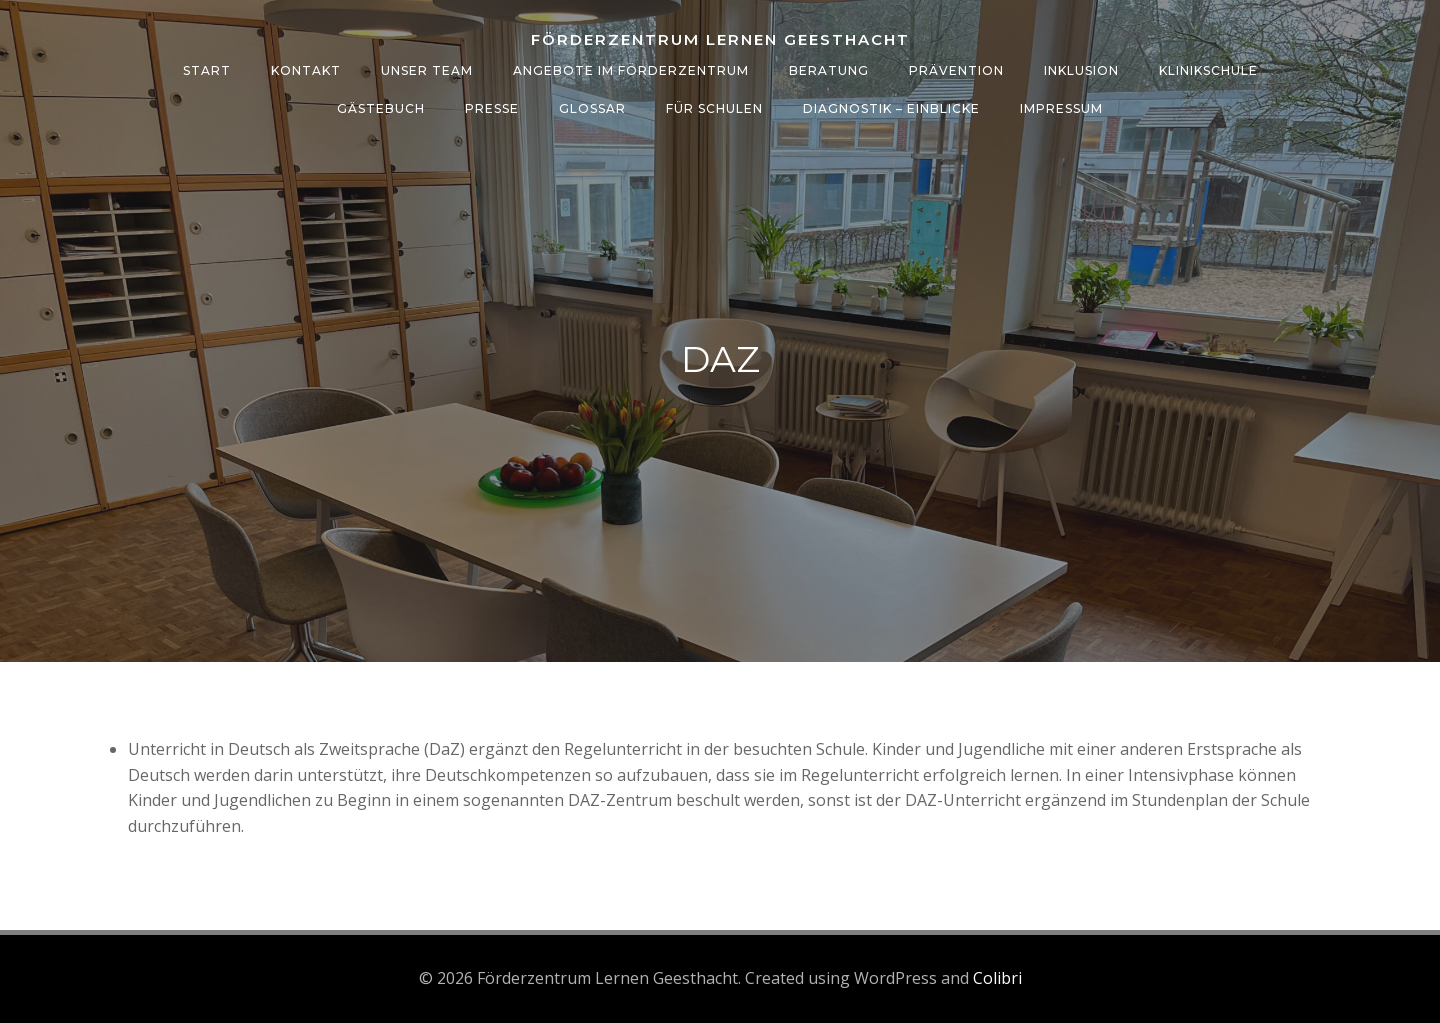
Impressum (1061, 108)
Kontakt (306, 70)
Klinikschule (1208, 70)
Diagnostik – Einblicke (891, 108)
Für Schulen (714, 108)
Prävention (956, 70)
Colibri (997, 978)
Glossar (592, 108)
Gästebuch (381, 108)
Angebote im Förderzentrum (631, 70)
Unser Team (427, 70)
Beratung (829, 70)
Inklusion (1081, 70)
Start (207, 70)
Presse (492, 108)
